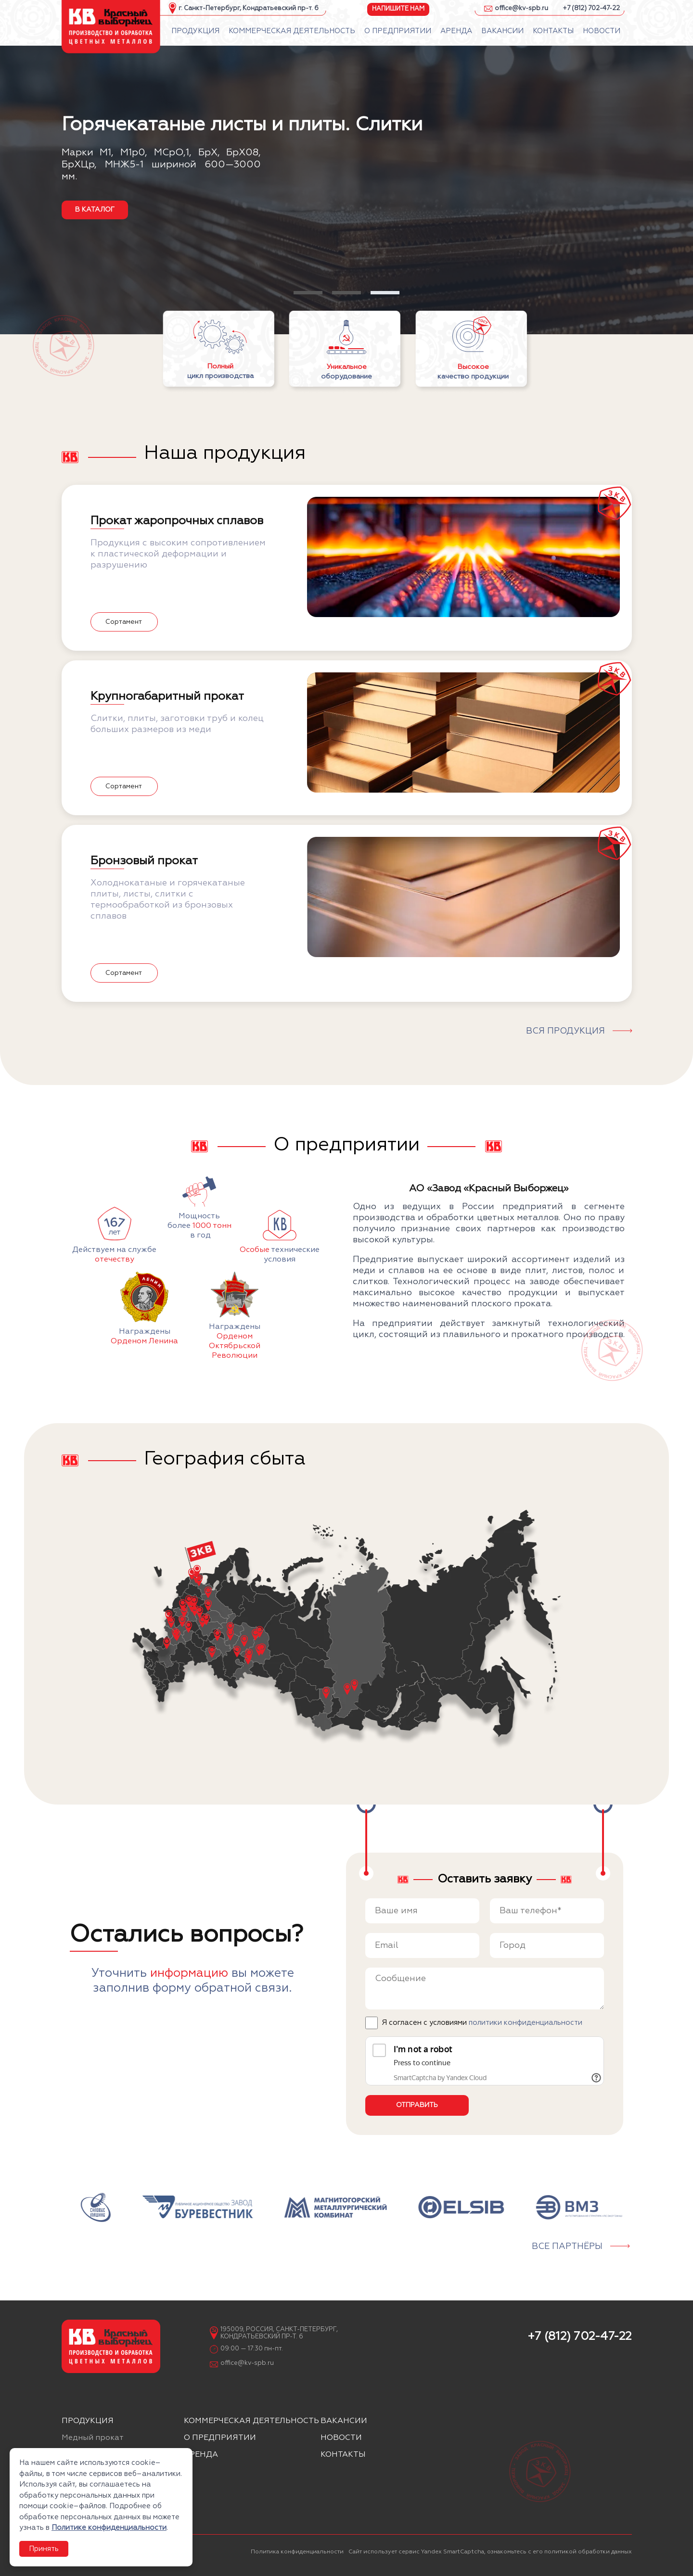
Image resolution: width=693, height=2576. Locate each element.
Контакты (343, 2455)
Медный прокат (93, 2438)
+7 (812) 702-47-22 (591, 8)
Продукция (88, 2421)
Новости (341, 2438)
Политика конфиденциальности (297, 2552)
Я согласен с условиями (482, 2022)
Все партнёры (567, 2246)
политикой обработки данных (588, 2552)
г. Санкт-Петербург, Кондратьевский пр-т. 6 (249, 8)
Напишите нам (398, 8)
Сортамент (123, 622)
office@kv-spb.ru (521, 8)
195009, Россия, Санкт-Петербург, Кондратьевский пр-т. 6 (279, 2333)
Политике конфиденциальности (109, 2527)
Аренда (201, 2455)
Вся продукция (565, 1031)
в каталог (95, 209)
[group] (95, 2207)
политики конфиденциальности (525, 2022)
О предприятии (220, 2438)
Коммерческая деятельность (251, 2421)
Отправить (417, 2105)
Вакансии (344, 2421)
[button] (308, 292)
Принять (44, 2548)
